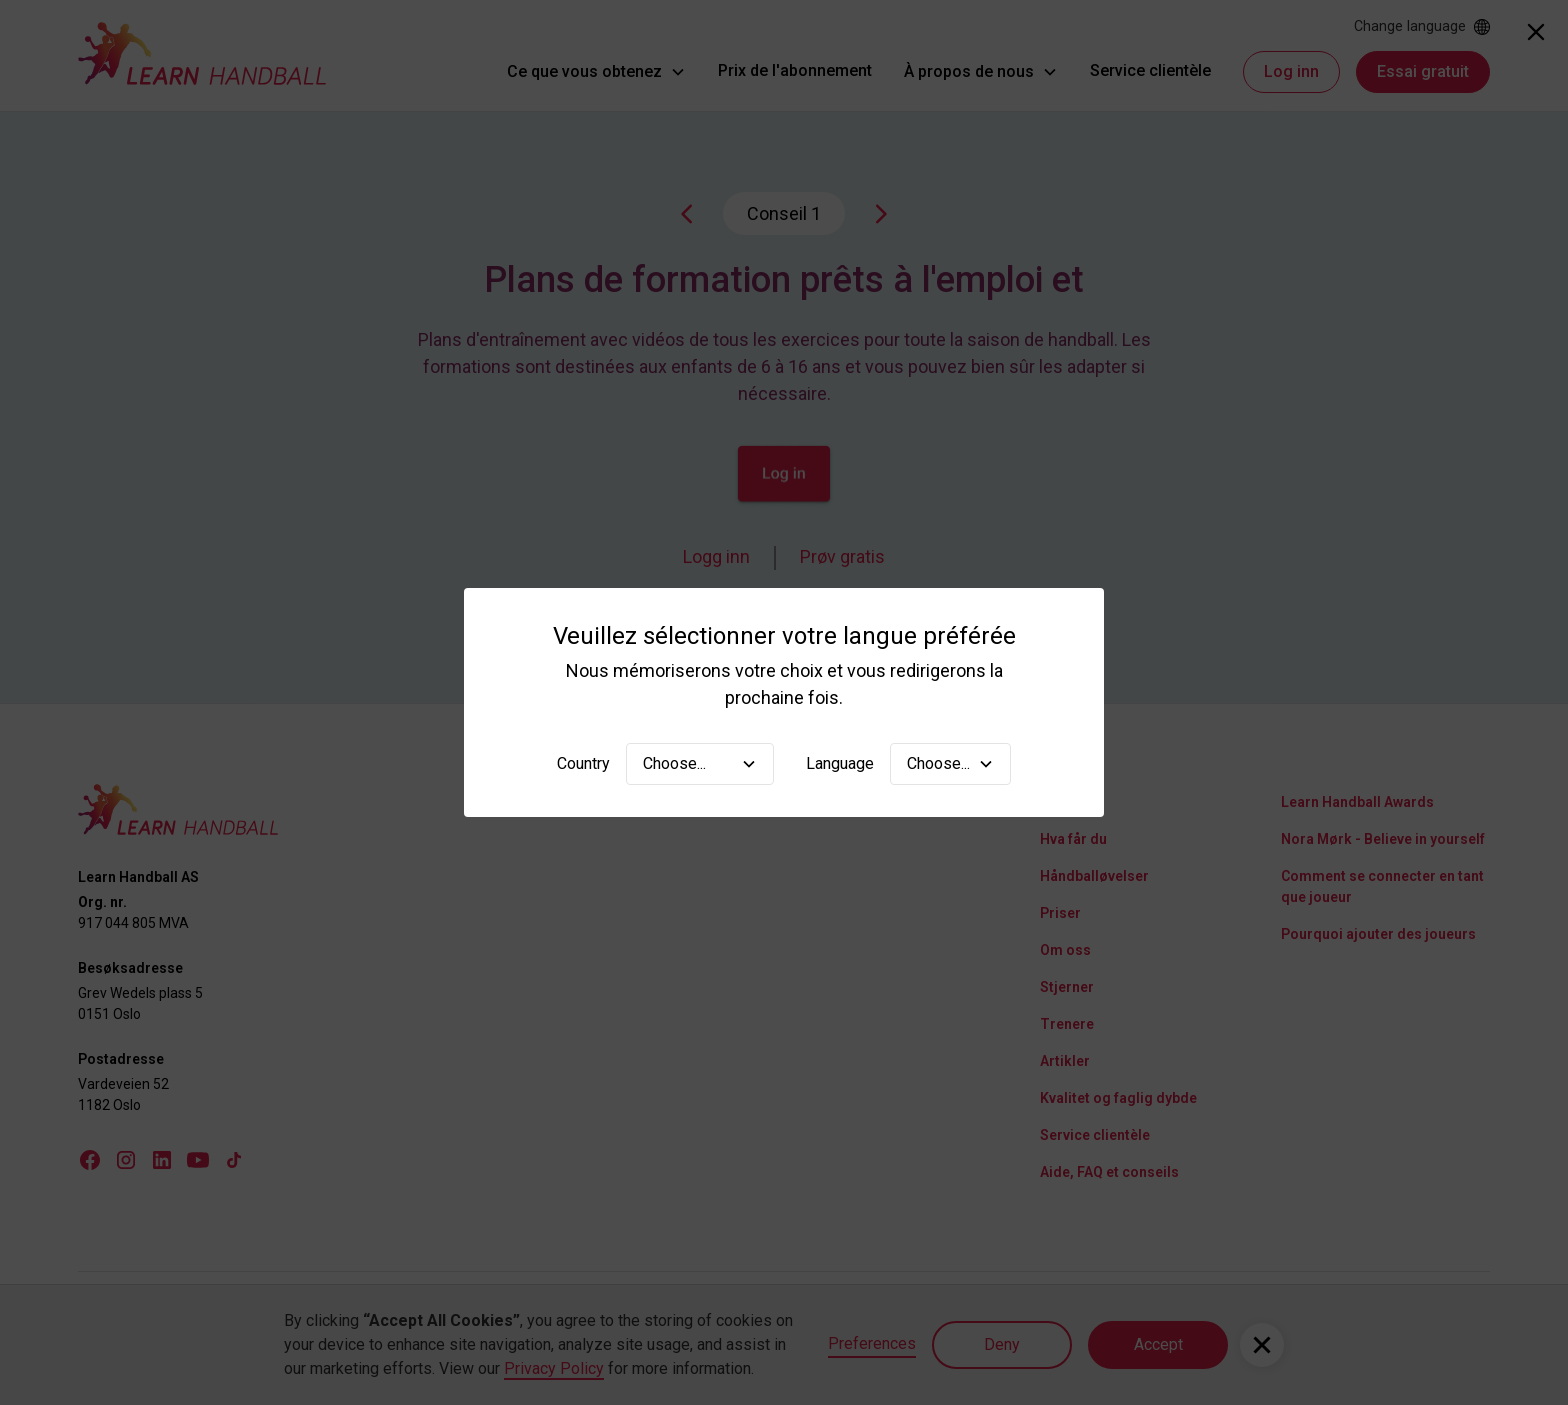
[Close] (1536, 32)
